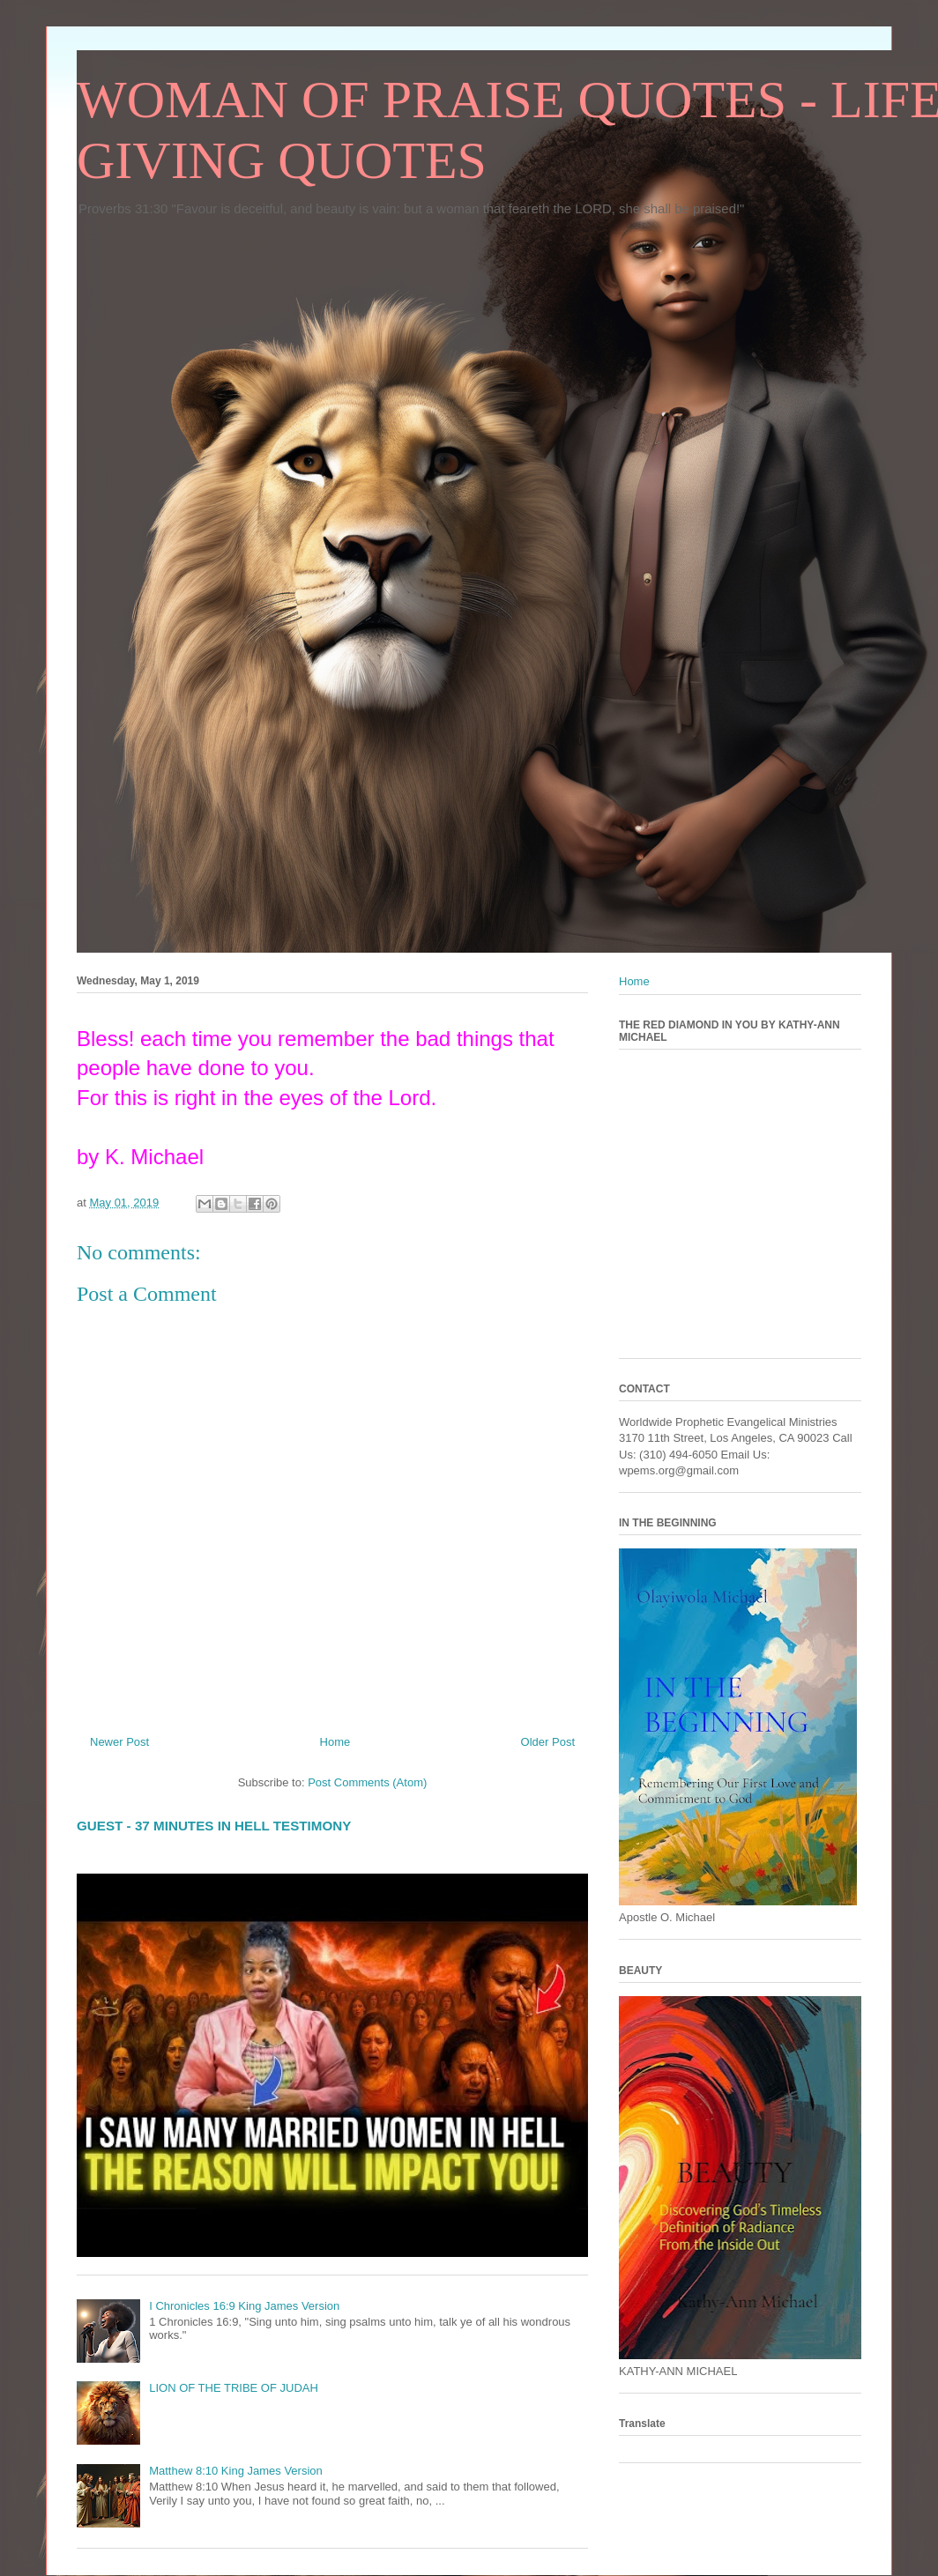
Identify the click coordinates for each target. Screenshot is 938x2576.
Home (335, 1741)
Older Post (548, 1741)
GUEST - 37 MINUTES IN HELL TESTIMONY (214, 1825)
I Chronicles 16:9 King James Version (244, 2305)
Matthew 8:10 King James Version (236, 2470)
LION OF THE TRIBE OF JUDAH (233, 2387)
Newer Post (119, 1741)
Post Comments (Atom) (367, 1782)
